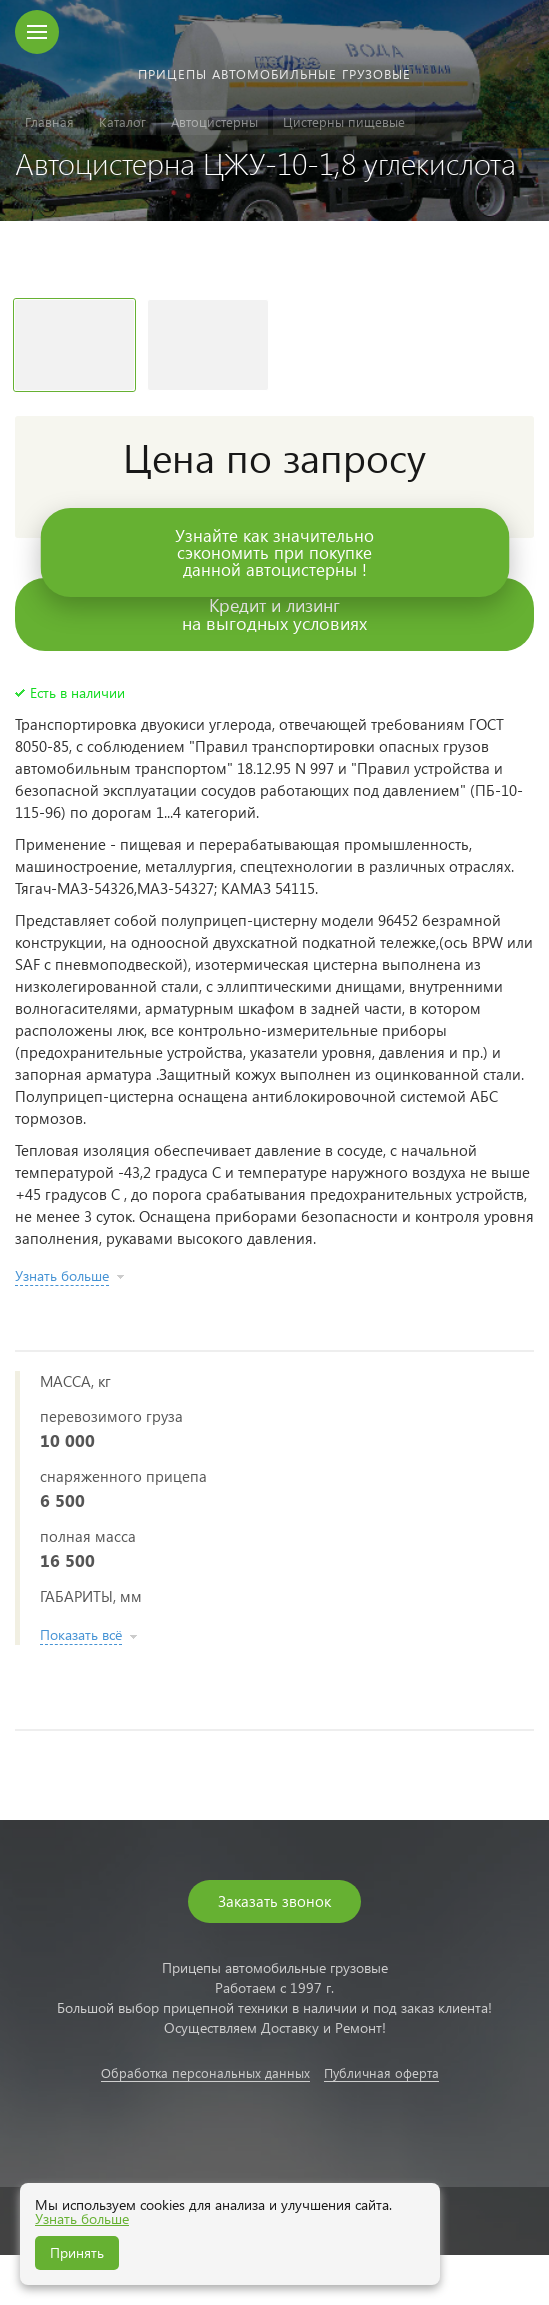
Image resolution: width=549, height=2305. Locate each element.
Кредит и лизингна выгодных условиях (274, 613)
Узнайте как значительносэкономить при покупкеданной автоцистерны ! (274, 552)
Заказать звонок (274, 1901)
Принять (77, 2252)
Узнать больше (82, 2218)
